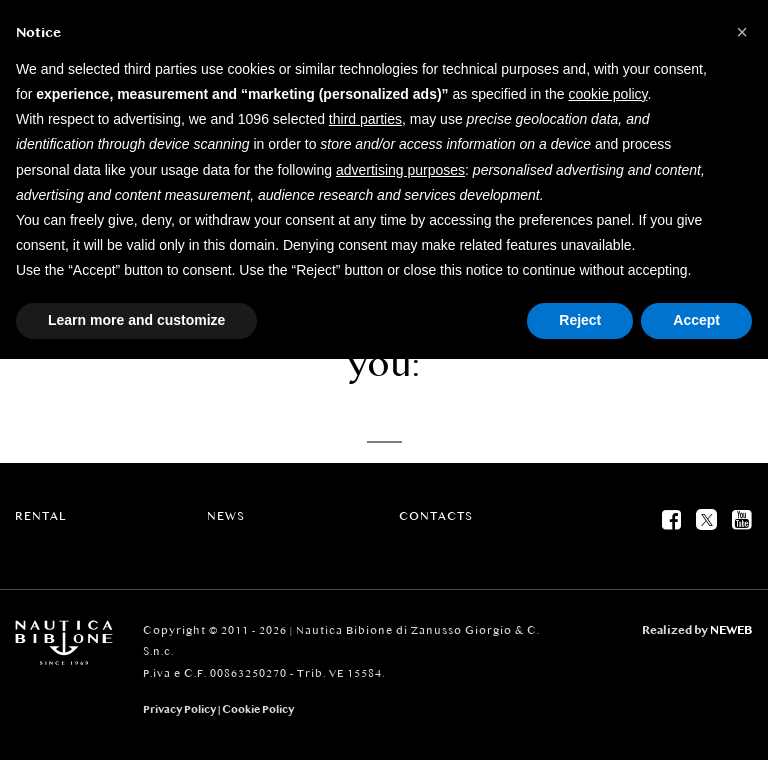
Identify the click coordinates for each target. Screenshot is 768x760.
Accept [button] (696, 320)
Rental (40, 516)
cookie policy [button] (607, 94)
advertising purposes (400, 170)
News (226, 516)
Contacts (436, 516)
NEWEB (731, 630)
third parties (365, 119)
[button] (742, 32)
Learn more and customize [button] (136, 320)
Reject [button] (580, 320)
